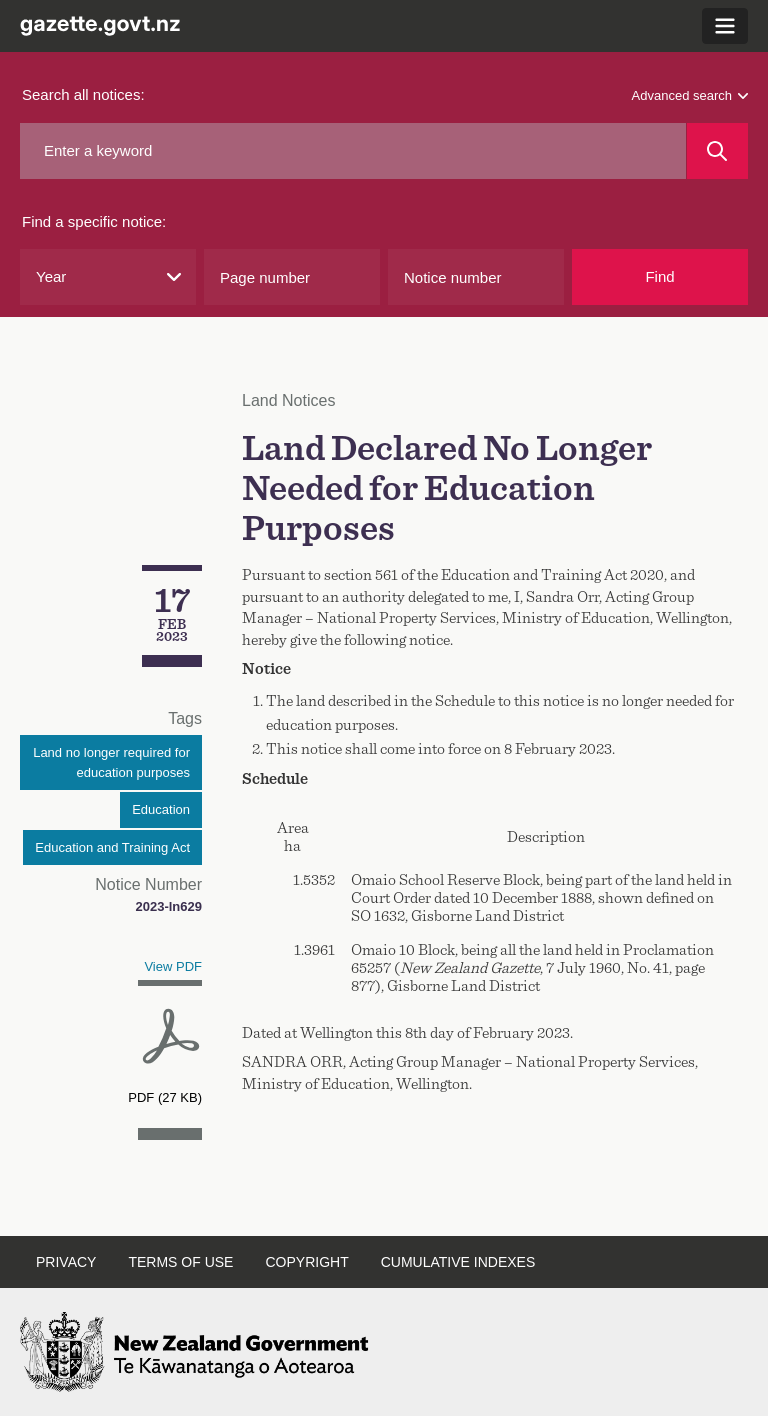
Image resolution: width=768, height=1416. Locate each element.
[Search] (717, 151)
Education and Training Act (112, 847)
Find (659, 276)
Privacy (66, 1262)
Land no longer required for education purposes (111, 762)
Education (161, 809)
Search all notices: (83, 94)
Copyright (306, 1262)
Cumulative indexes (458, 1262)
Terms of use (180, 1262)
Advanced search (690, 95)
